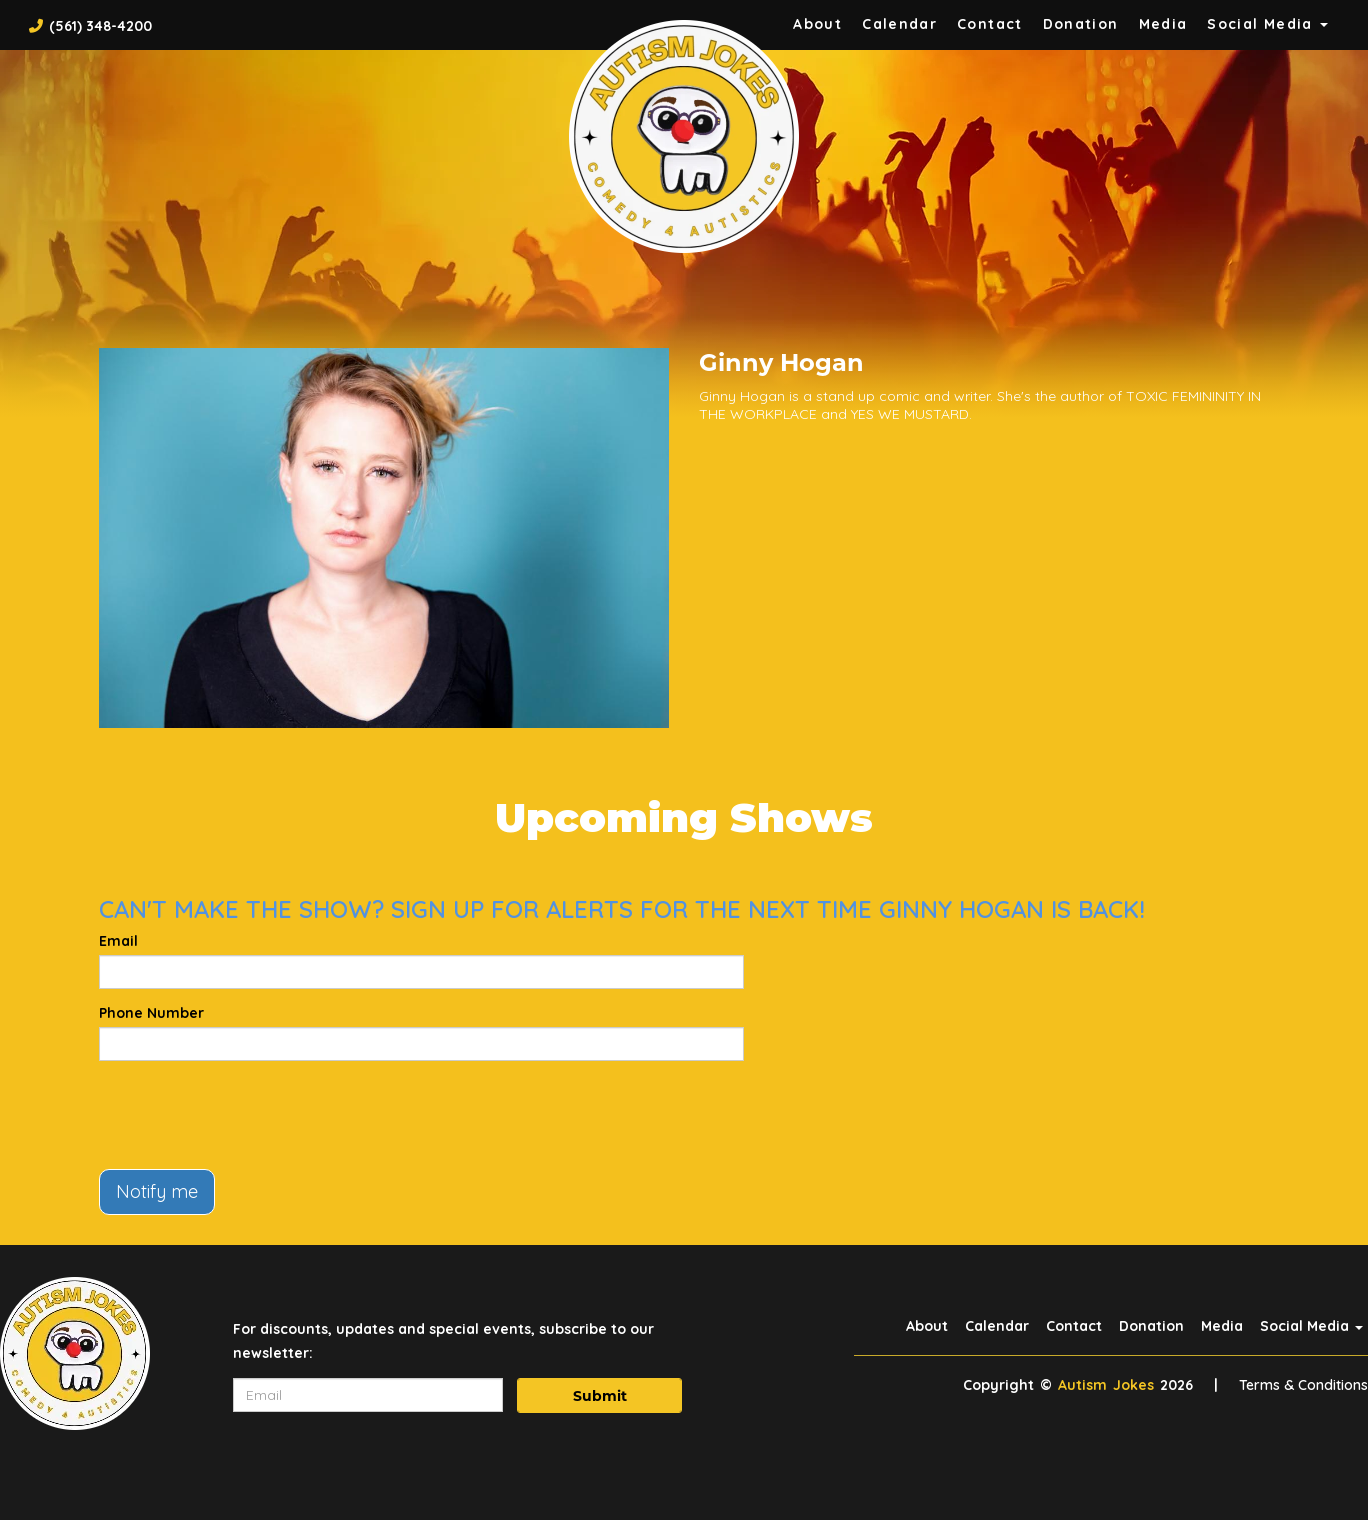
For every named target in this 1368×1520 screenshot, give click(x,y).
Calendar (899, 24)
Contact (990, 24)
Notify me (157, 1191)
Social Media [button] (1267, 24)
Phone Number (151, 1013)
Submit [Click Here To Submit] (600, 1396)
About (817, 24)
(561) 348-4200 (100, 26)
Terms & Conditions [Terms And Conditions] (1303, 1385)
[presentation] (251, 1115)
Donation (1081, 24)
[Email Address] (368, 1395)
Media (1163, 24)
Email (118, 941)
